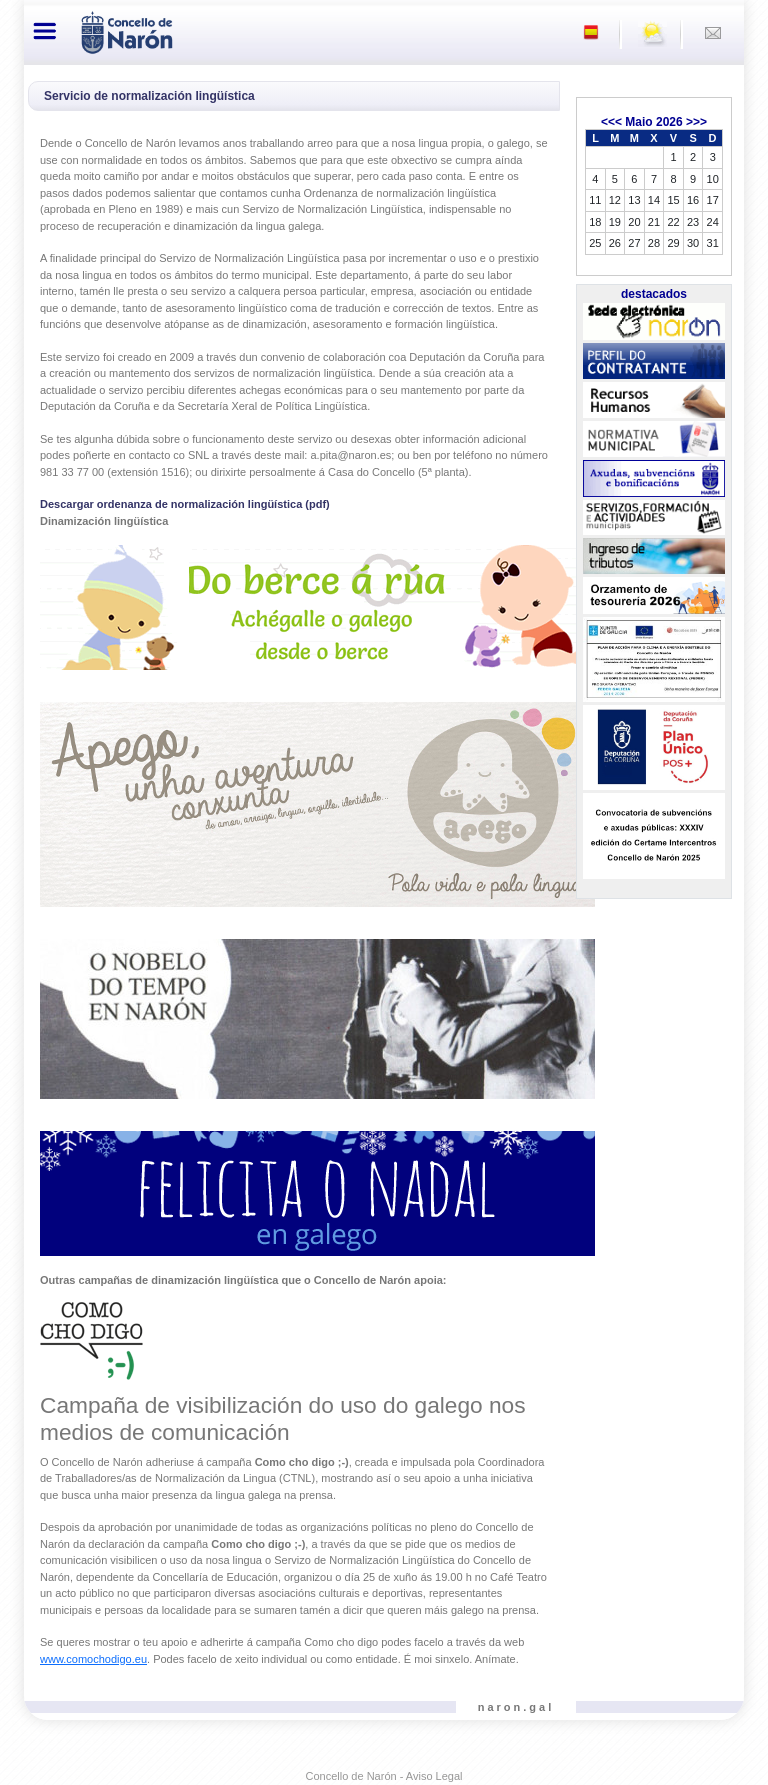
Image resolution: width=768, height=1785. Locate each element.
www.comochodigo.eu (93, 1659)
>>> (696, 122)
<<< (611, 122)
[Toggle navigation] (45, 31)
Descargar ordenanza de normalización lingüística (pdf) (185, 504)
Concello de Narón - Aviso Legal (384, 1776)
